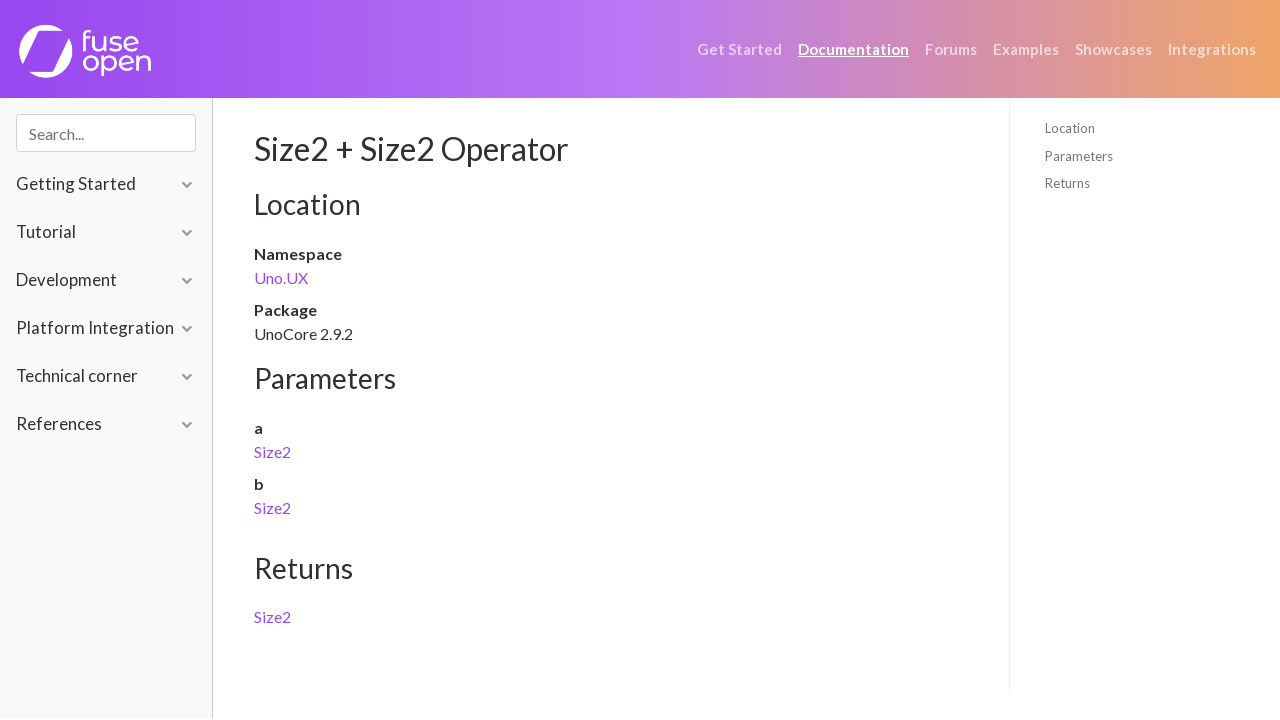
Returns (1067, 183)
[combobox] (106, 133)
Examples (1026, 49)
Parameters (1079, 156)
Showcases (1113, 49)
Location (1070, 128)
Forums (951, 49)
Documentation (853, 49)
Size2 (272, 451)
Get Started (739, 49)
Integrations (1212, 49)
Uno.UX (281, 277)
